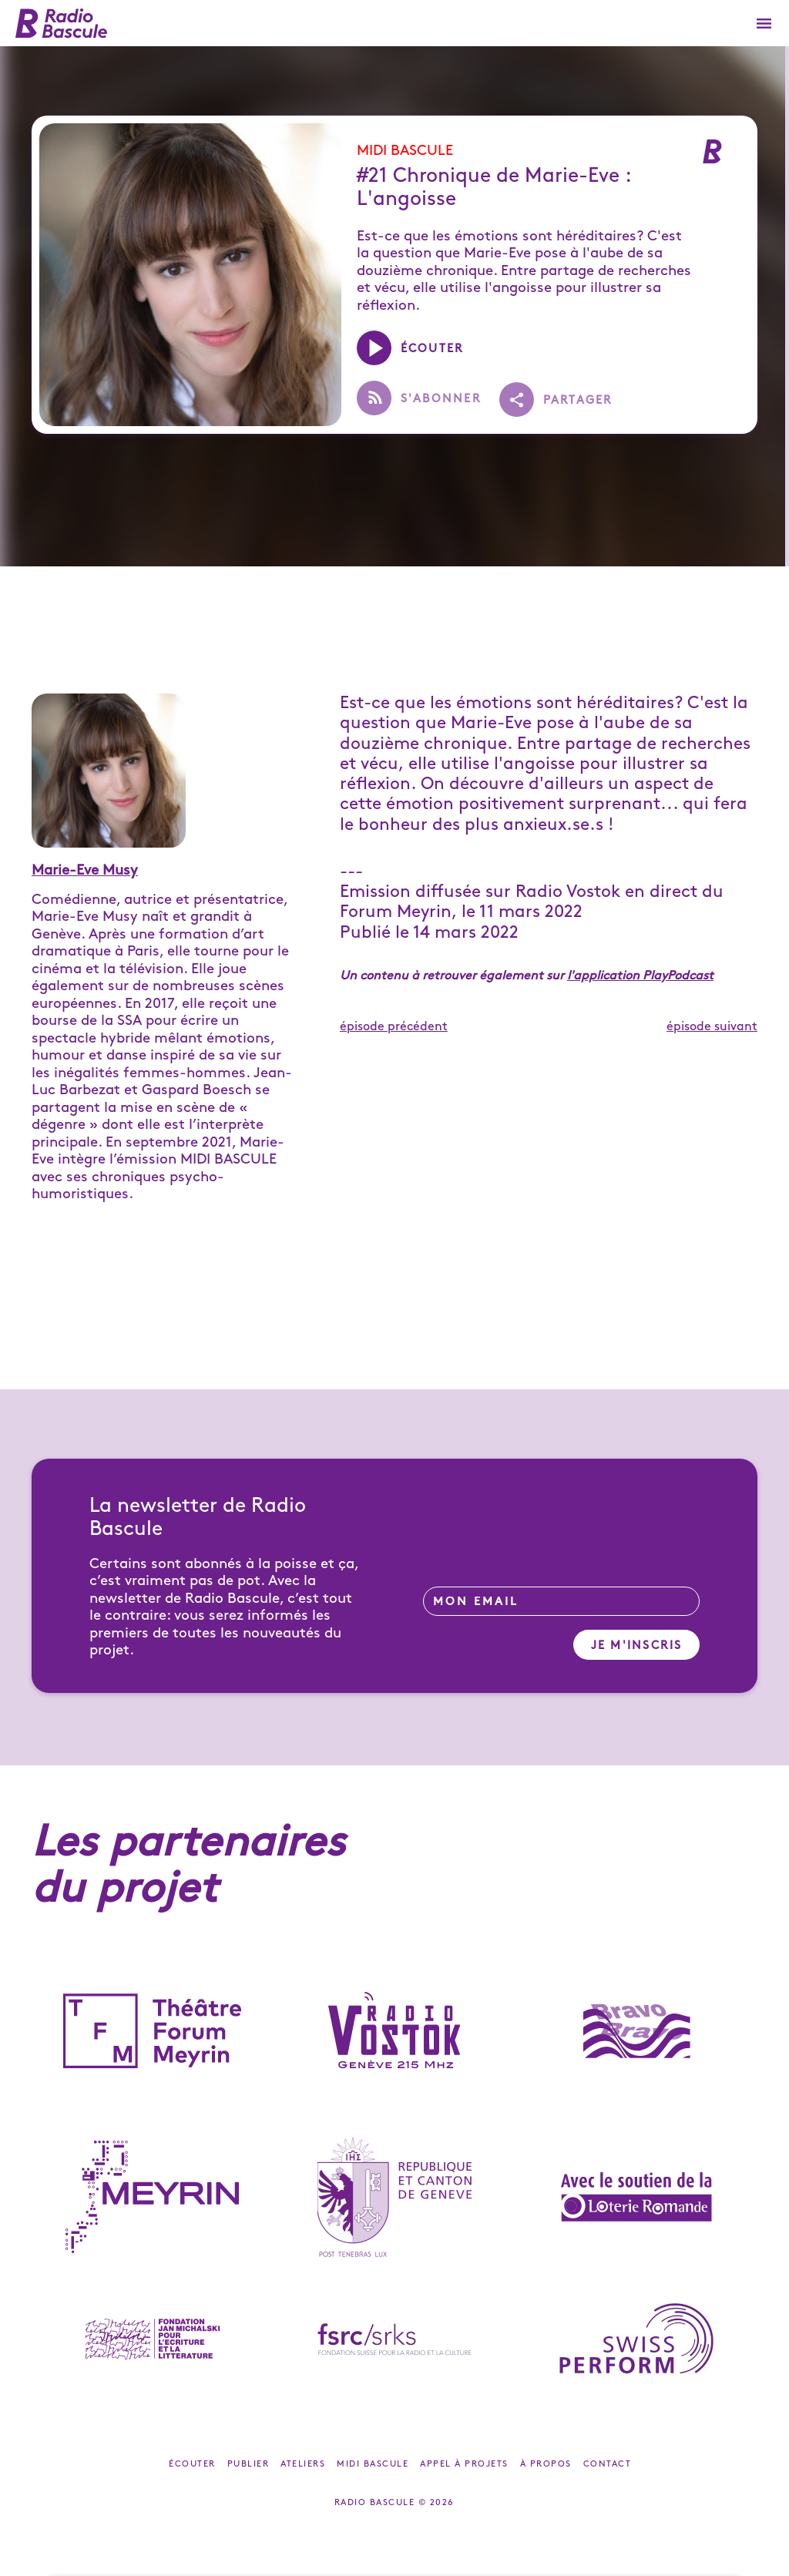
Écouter (192, 2464)
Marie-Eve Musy (85, 870)
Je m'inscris (637, 1646)
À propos (546, 2464)
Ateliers (302, 2464)
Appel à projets (464, 2464)
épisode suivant (711, 1027)
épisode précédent (394, 1027)
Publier (248, 2464)
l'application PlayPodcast (640, 976)
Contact (607, 2464)
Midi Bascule (405, 150)
